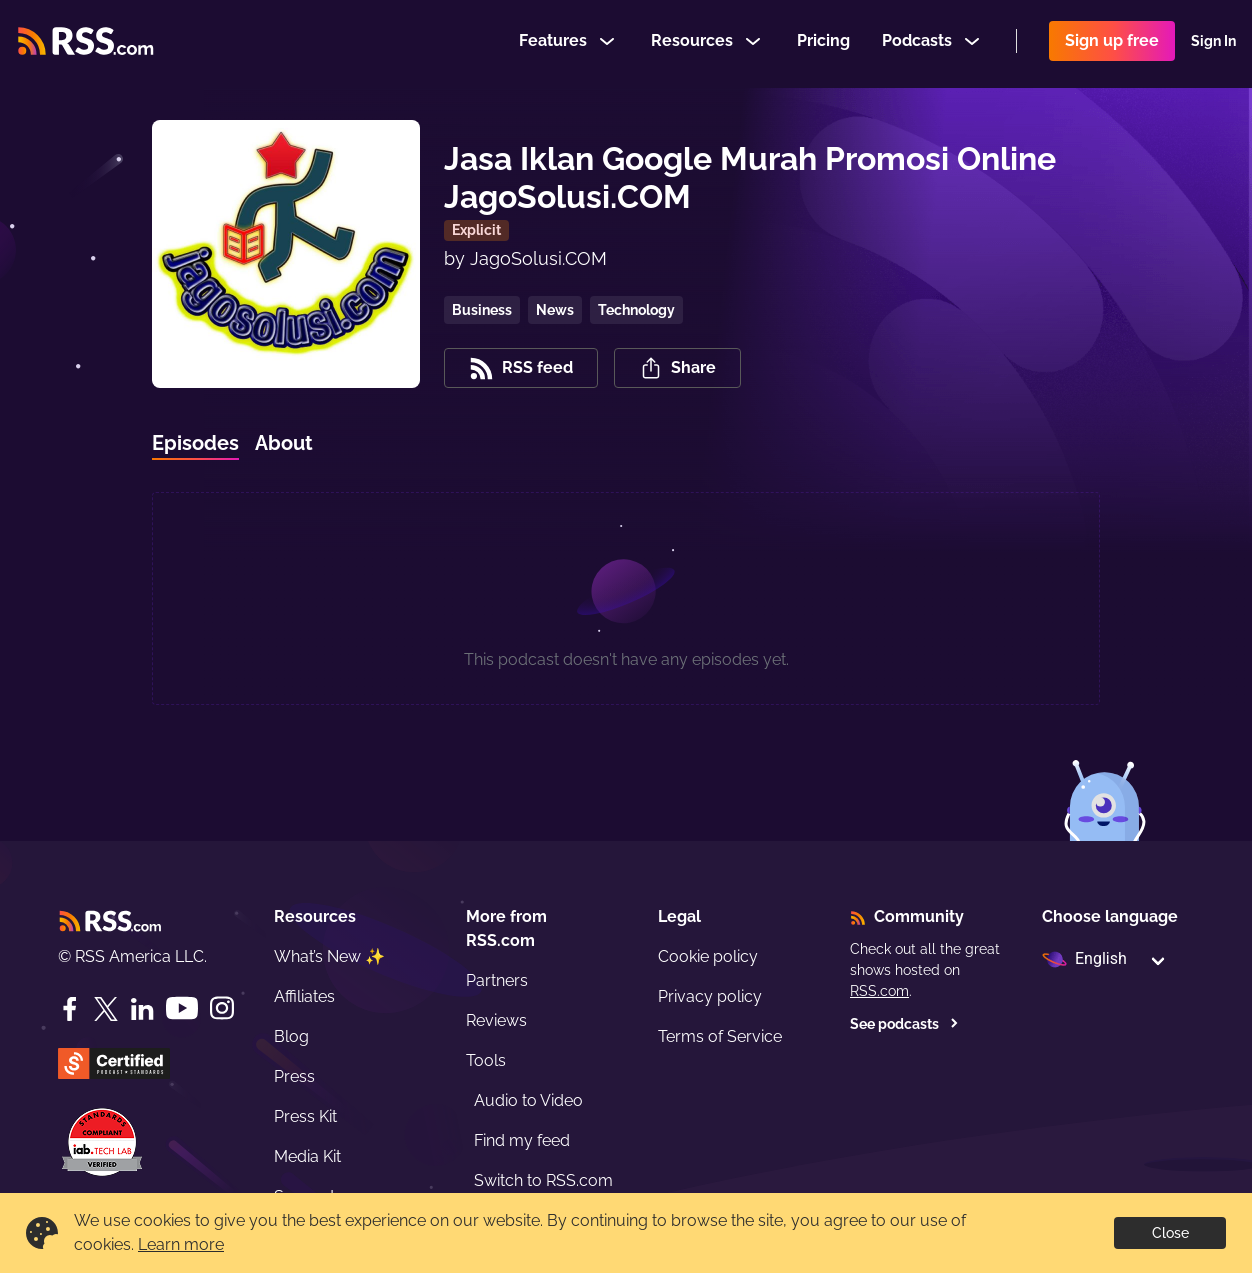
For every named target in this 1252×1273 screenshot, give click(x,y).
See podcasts (904, 1024)
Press (294, 1076)
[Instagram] (222, 1008)
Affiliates (304, 996)
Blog (291, 1036)
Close (1170, 1233)
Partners (497, 980)
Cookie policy (708, 956)
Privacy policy (710, 996)
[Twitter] (106, 1009)
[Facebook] (70, 1009)
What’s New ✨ (329, 956)
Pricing (823, 43)
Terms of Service (720, 1036)
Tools (486, 1060)
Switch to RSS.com (543, 1180)
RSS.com (879, 991)
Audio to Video (528, 1100)
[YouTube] (182, 1008)
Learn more (181, 1244)
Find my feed (522, 1140)
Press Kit (305, 1116)
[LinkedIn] (142, 1009)
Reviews (496, 1020)
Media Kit (307, 1156)
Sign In (1213, 44)
